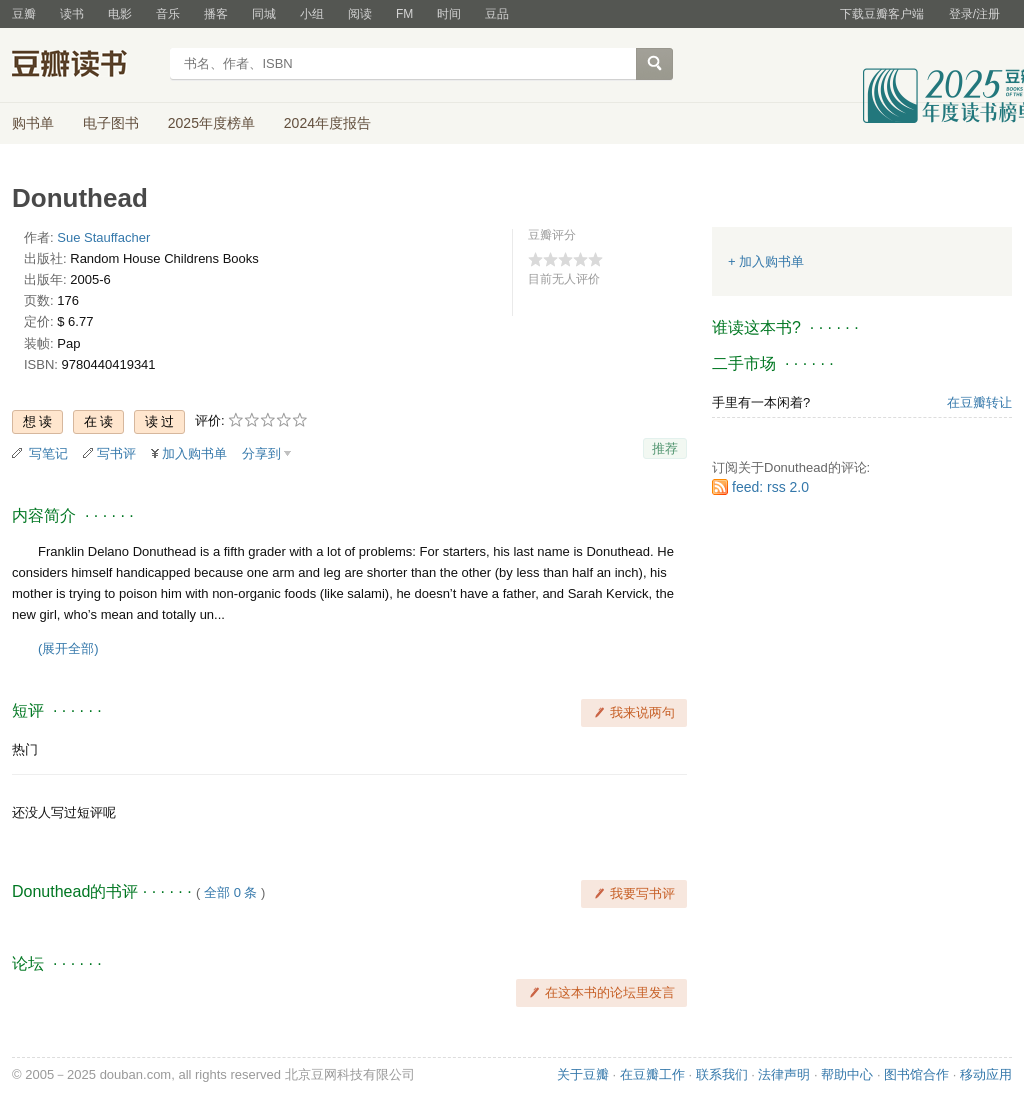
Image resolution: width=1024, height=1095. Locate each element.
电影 (120, 14)
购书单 (33, 123)
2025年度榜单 (211, 123)
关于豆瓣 (583, 1074)
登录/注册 (974, 14)
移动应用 (986, 1074)
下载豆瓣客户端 (882, 14)
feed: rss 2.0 (770, 487)
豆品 (497, 14)
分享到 (261, 453)
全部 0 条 (230, 892)
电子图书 (111, 123)
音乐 (168, 14)
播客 (216, 14)
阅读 (360, 14)
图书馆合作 (916, 1074)
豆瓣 (24, 14)
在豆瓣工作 (652, 1074)
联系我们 (722, 1074)
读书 (72, 14)
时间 (449, 14)
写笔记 (48, 453)
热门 (25, 749)
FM (404, 14)
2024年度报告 (327, 123)
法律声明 (784, 1074)
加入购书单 (194, 453)
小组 (312, 14)
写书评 (116, 453)
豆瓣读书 (84, 66)
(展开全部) (68, 648)
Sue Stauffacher (103, 237)
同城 (264, 14)
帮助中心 (847, 1074)
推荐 (665, 448)
